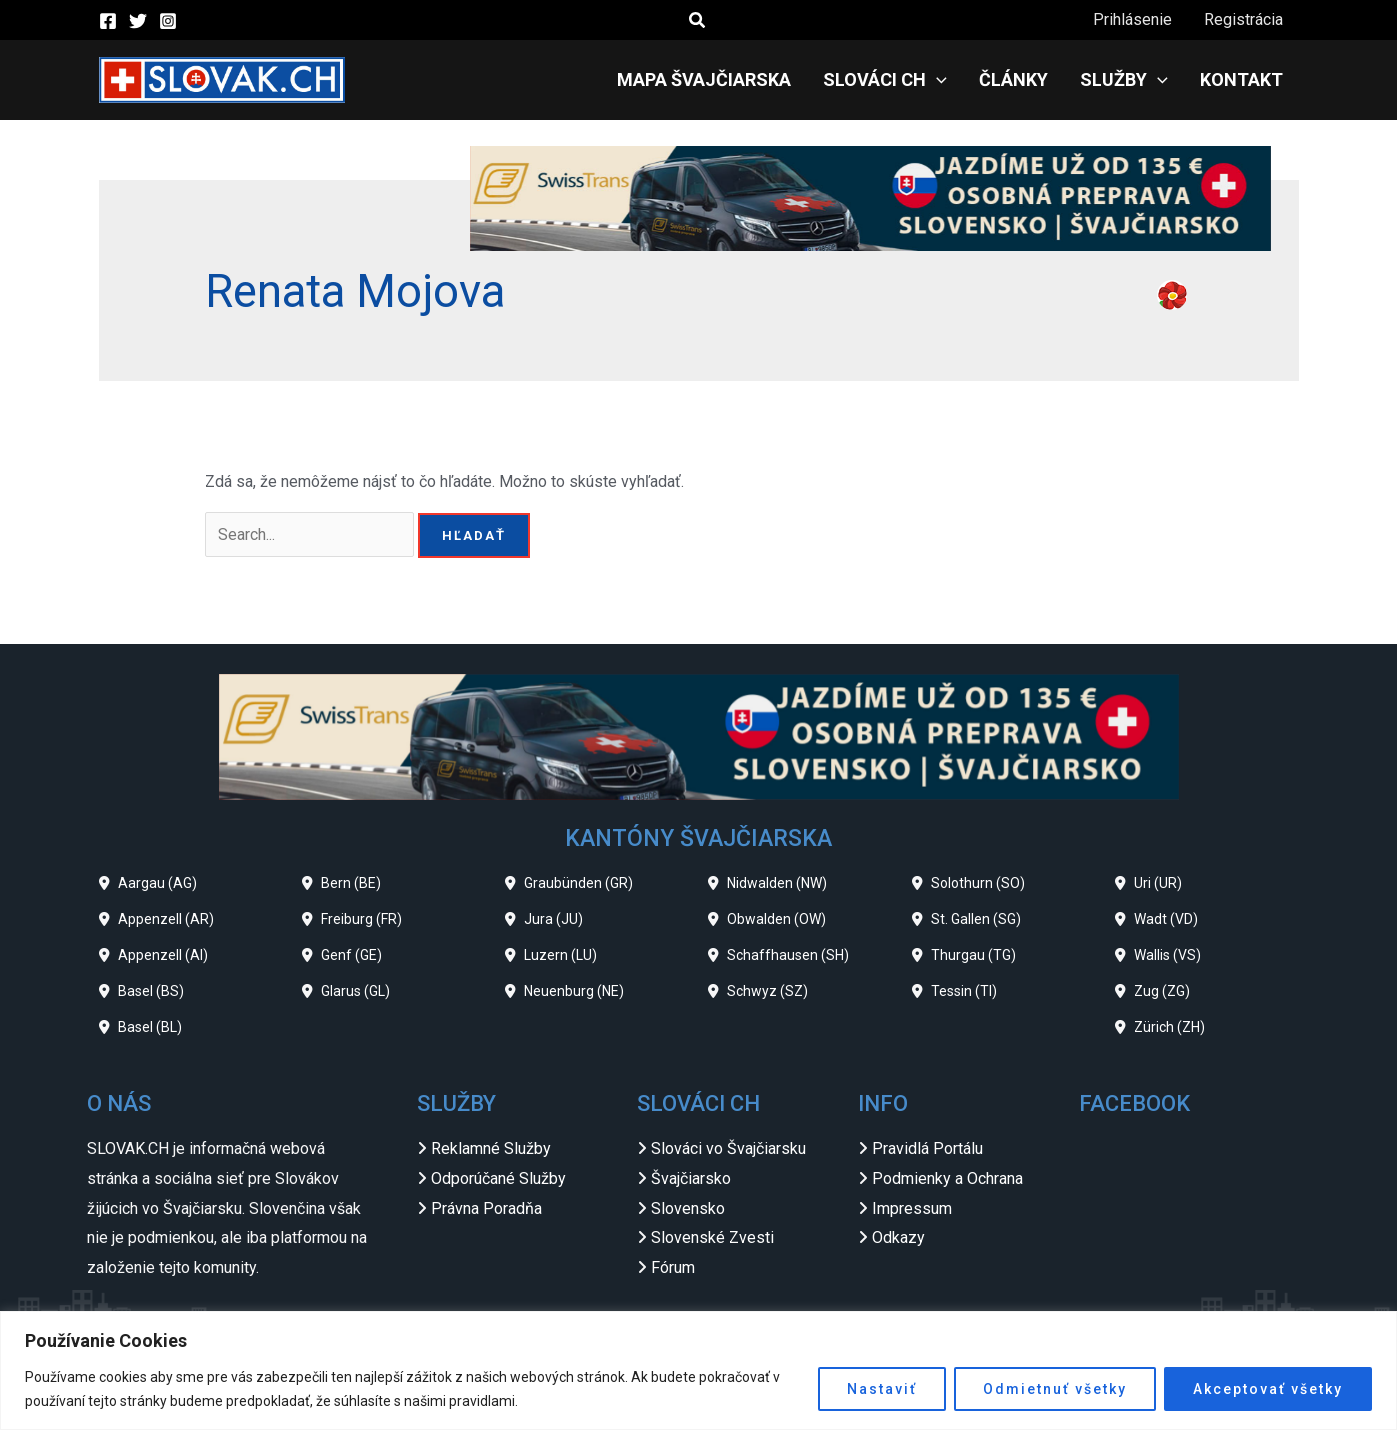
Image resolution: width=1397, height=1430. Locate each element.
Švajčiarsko (691, 1178)
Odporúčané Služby (498, 1178)
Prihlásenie (1132, 19)
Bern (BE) (351, 883)
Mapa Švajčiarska (704, 79)
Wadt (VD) (1166, 919)
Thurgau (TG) (973, 955)
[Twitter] (138, 21)
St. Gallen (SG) (976, 919)
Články (1013, 79)
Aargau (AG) (157, 883)
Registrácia (1243, 19)
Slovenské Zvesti (712, 1237)
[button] (698, 20)
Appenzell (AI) (163, 955)
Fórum (673, 1267)
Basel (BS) (151, 991)
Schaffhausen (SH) (788, 955)
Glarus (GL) (355, 991)
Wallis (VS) (1167, 955)
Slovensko (688, 1208)
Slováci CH (885, 80)
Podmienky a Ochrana (947, 1178)
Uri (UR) (1158, 883)
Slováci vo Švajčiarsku (728, 1148)
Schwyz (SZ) (767, 991)
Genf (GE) (351, 955)
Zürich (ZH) (1169, 1027)
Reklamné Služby (491, 1148)
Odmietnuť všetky (1055, 1389)
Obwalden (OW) (776, 919)
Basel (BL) (150, 1027)
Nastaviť (882, 1389)
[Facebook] (108, 21)
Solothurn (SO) (978, 883)
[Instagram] (168, 21)
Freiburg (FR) (361, 919)
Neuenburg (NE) (574, 991)
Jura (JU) (553, 919)
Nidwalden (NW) (777, 883)
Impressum (912, 1208)
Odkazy (898, 1237)
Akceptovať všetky (1268, 1389)
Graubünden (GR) (578, 883)
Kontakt (1241, 79)
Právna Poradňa (486, 1208)
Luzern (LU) (560, 955)
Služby (1124, 80)
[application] (936, 80)
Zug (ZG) (1162, 991)
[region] (698, 1370)
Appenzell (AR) (166, 919)
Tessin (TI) (964, 991)
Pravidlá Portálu (927, 1148)
